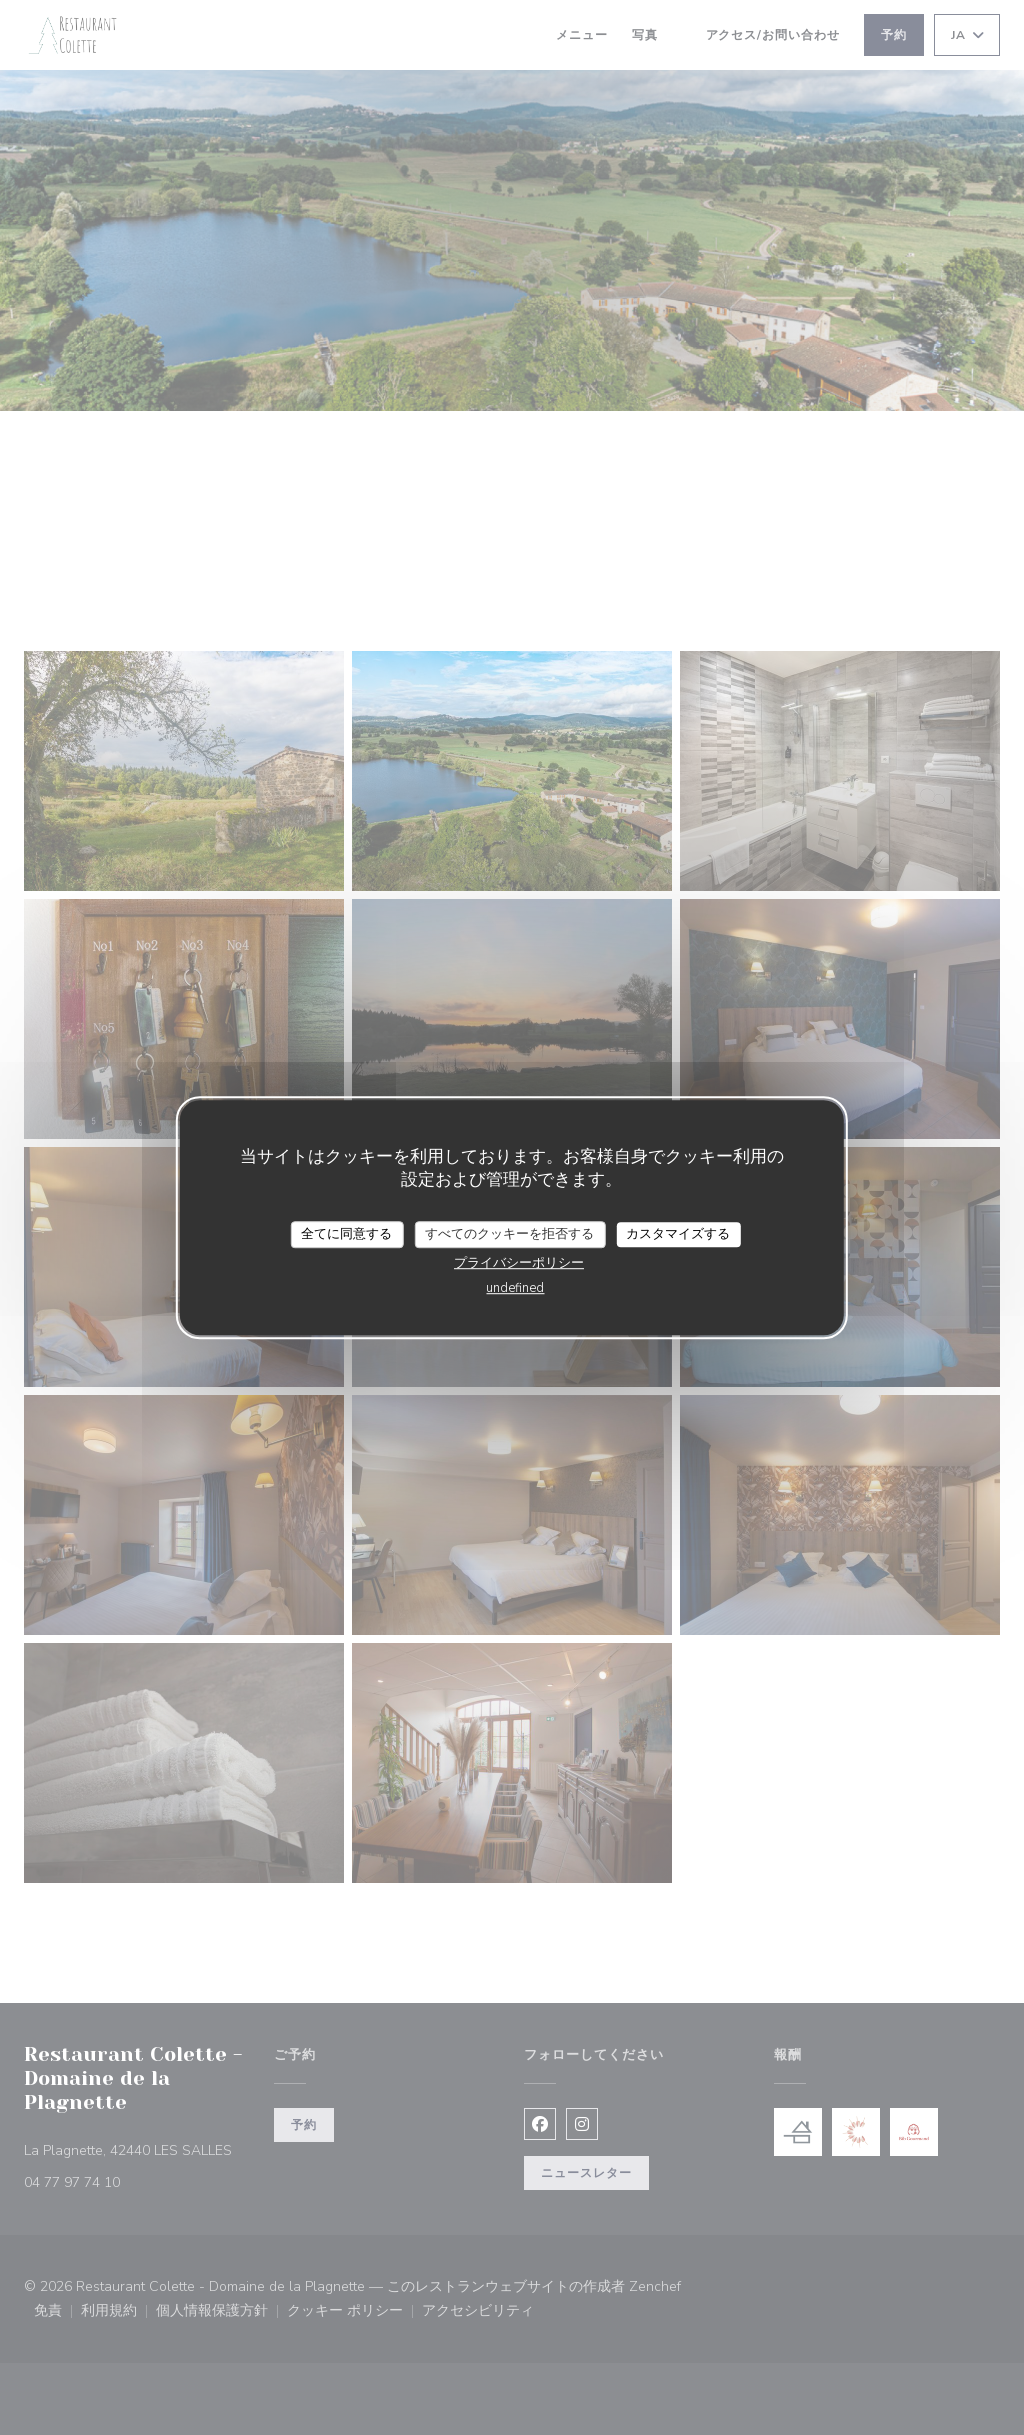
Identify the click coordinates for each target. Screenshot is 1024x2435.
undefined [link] (515, 1288)
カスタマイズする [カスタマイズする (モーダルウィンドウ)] (678, 1234)
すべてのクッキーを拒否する (509, 1234)
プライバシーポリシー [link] (519, 1263)
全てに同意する (346, 1234)
